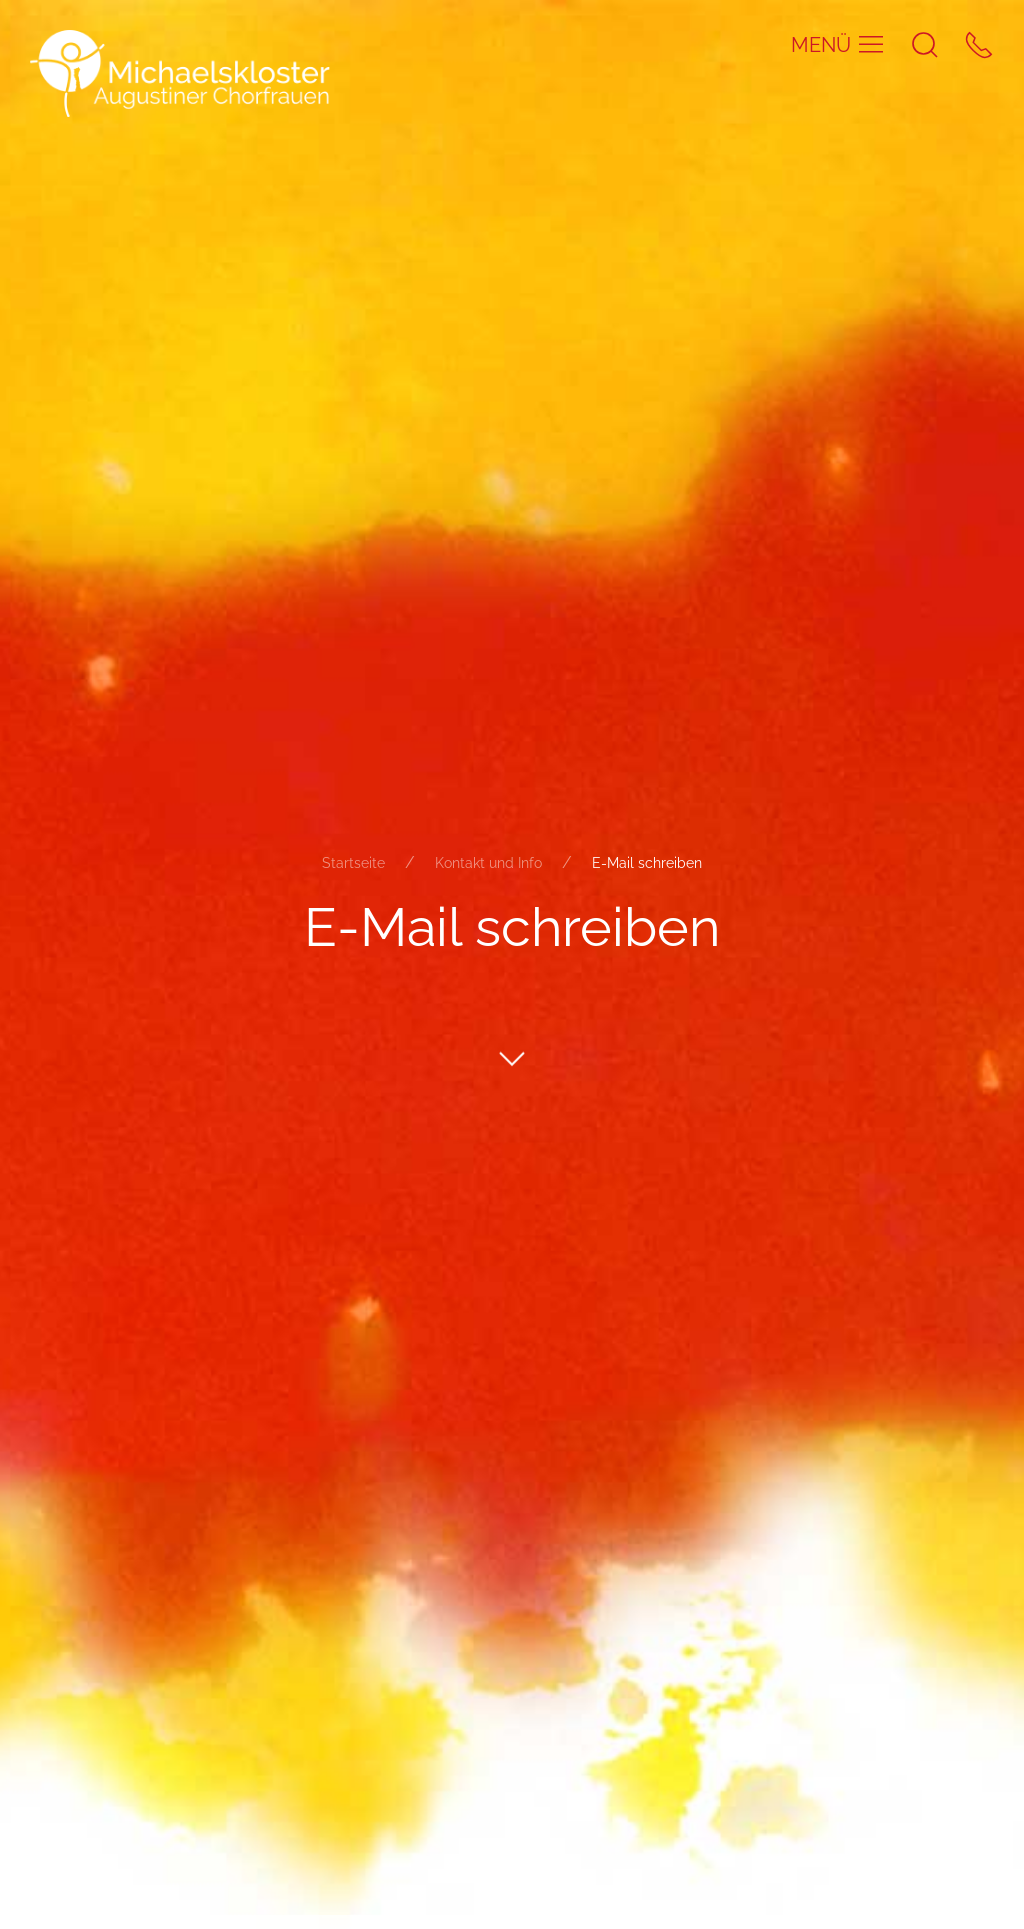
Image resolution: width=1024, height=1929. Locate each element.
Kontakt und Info (488, 862)
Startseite (353, 862)
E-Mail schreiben (647, 862)
